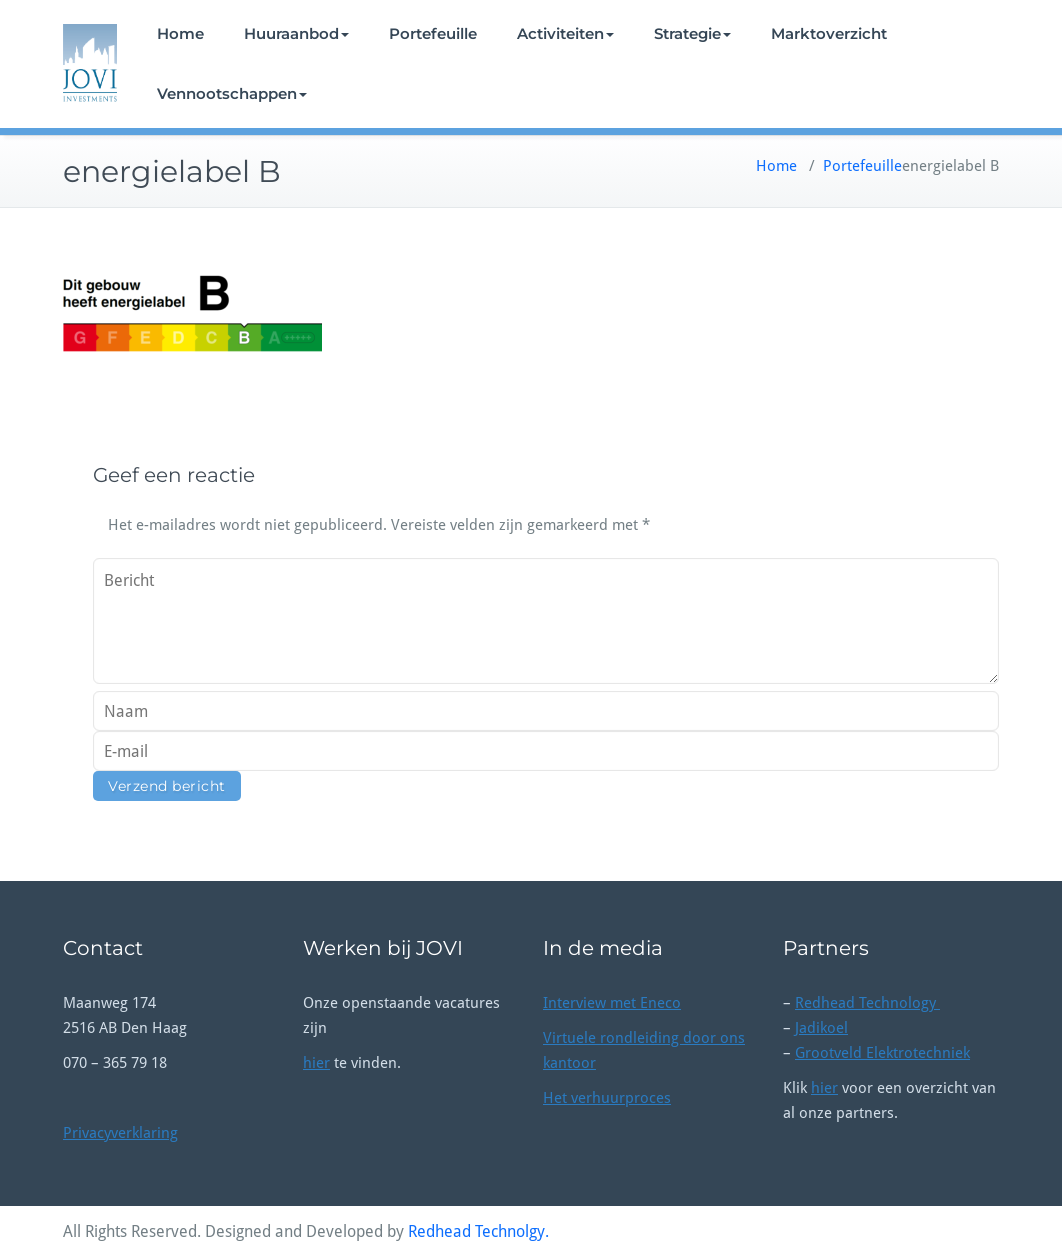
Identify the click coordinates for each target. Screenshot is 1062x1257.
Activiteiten (565, 33)
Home (180, 33)
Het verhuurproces (607, 1098)
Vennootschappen (232, 93)
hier (316, 1063)
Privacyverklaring (120, 1133)
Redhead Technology (867, 1003)
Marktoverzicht (829, 33)
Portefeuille (433, 33)
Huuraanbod (296, 33)
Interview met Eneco (612, 1003)
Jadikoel (821, 1028)
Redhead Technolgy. (478, 1231)
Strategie (692, 33)
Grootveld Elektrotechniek (882, 1053)
